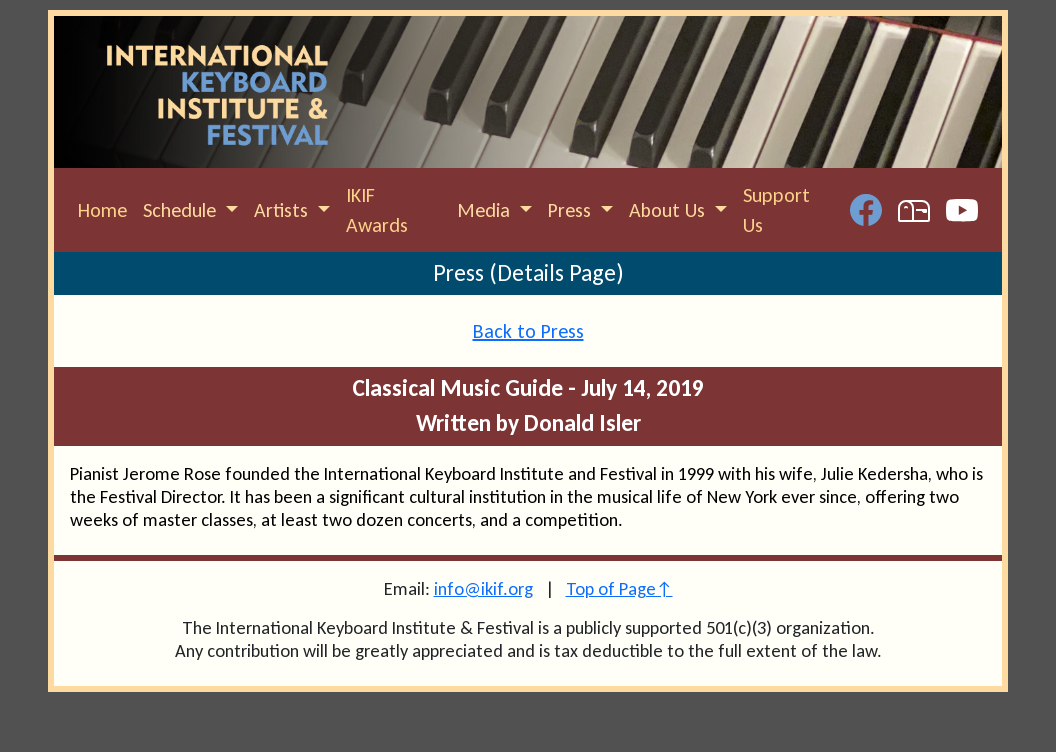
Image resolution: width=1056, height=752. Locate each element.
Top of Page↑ (619, 588)
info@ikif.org (483, 588)
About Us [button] (669, 210)
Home (102, 210)
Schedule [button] (182, 210)
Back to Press (528, 331)
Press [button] (572, 210)
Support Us (776, 210)
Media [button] (486, 210)
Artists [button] (283, 210)
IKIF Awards (377, 210)
